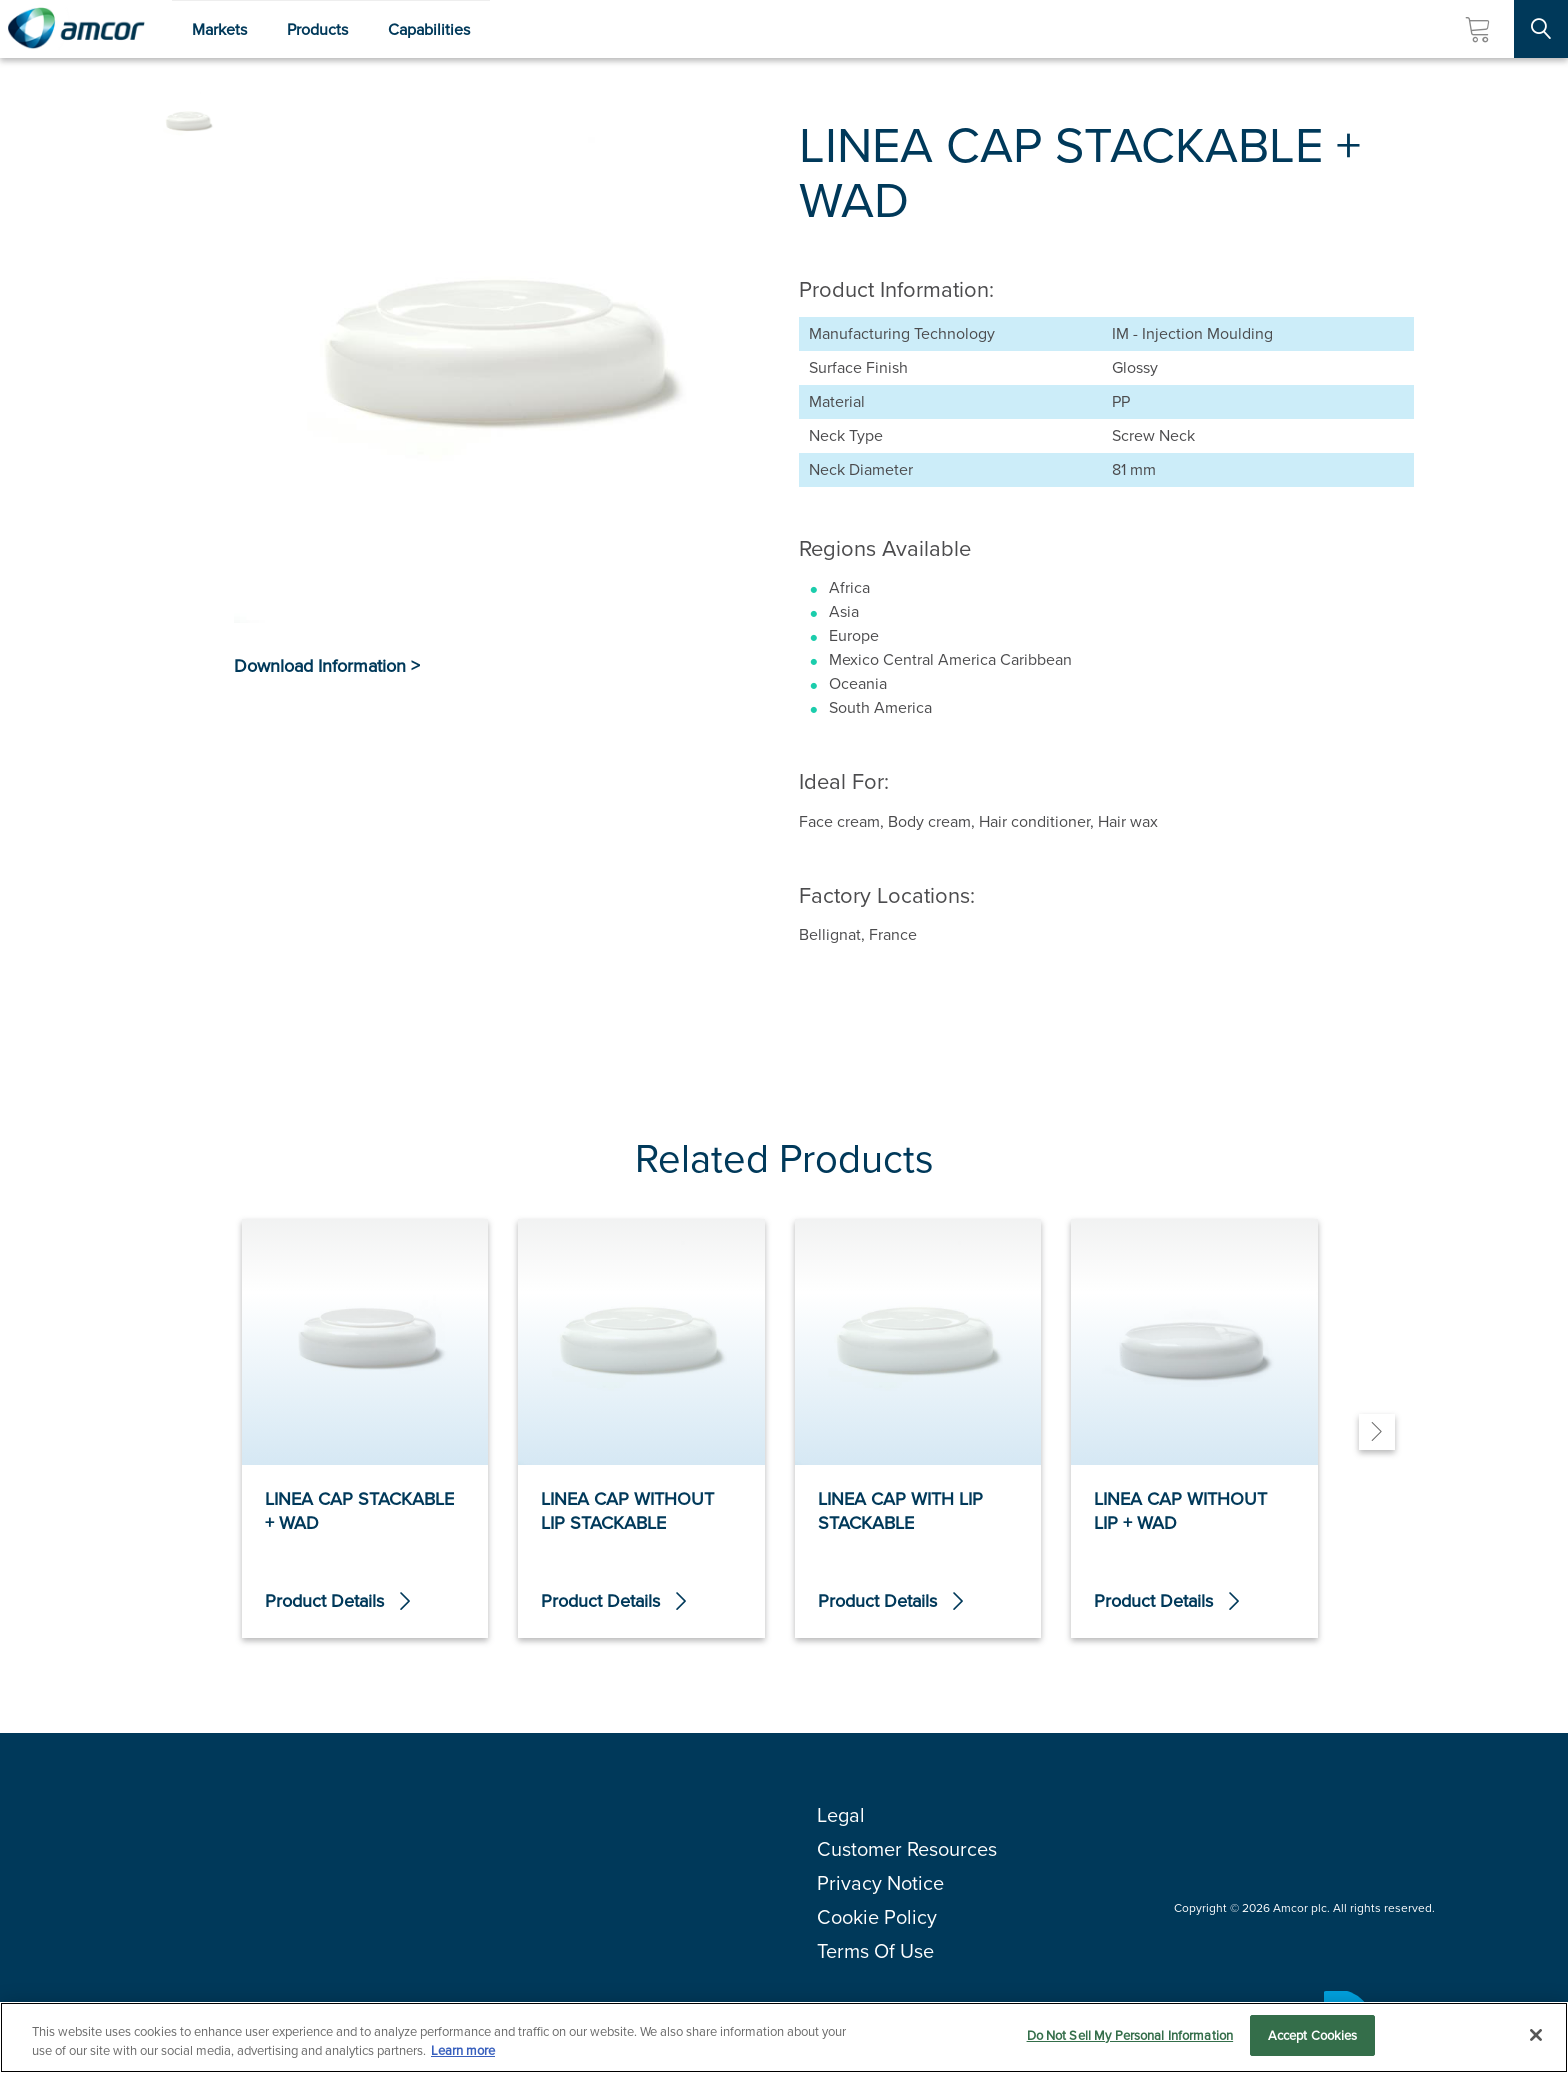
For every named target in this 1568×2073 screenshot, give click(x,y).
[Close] (1536, 2036)
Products (317, 29)
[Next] (1377, 1432)
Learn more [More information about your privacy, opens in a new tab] (463, 2053)
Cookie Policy (877, 1917)
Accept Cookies (1313, 2037)
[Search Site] (1541, 29)
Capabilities (429, 29)
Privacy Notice (880, 1883)
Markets (219, 29)
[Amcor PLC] (76, 29)
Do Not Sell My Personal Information (1130, 2037)
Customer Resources (907, 1849)
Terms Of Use (875, 1951)
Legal (841, 1815)
